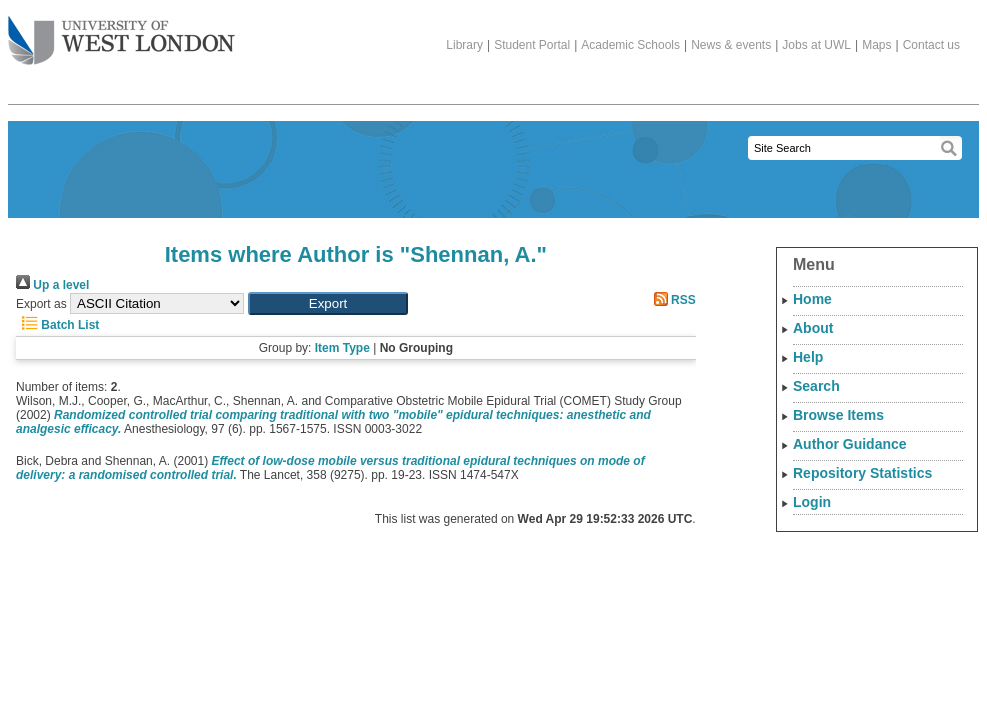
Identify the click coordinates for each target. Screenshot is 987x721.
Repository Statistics (862, 473)
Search (816, 386)
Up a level (52, 285)
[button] (328, 303)
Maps (876, 45)
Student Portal (532, 45)
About (813, 328)
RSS (672, 300)
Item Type (342, 348)
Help (808, 357)
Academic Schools (630, 45)
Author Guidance (850, 444)
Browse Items (838, 415)
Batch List (57, 325)
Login (812, 502)
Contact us (931, 45)
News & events (731, 45)
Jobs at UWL (816, 45)
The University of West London (121, 33)
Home (812, 299)
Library (464, 45)
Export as (41, 304)
